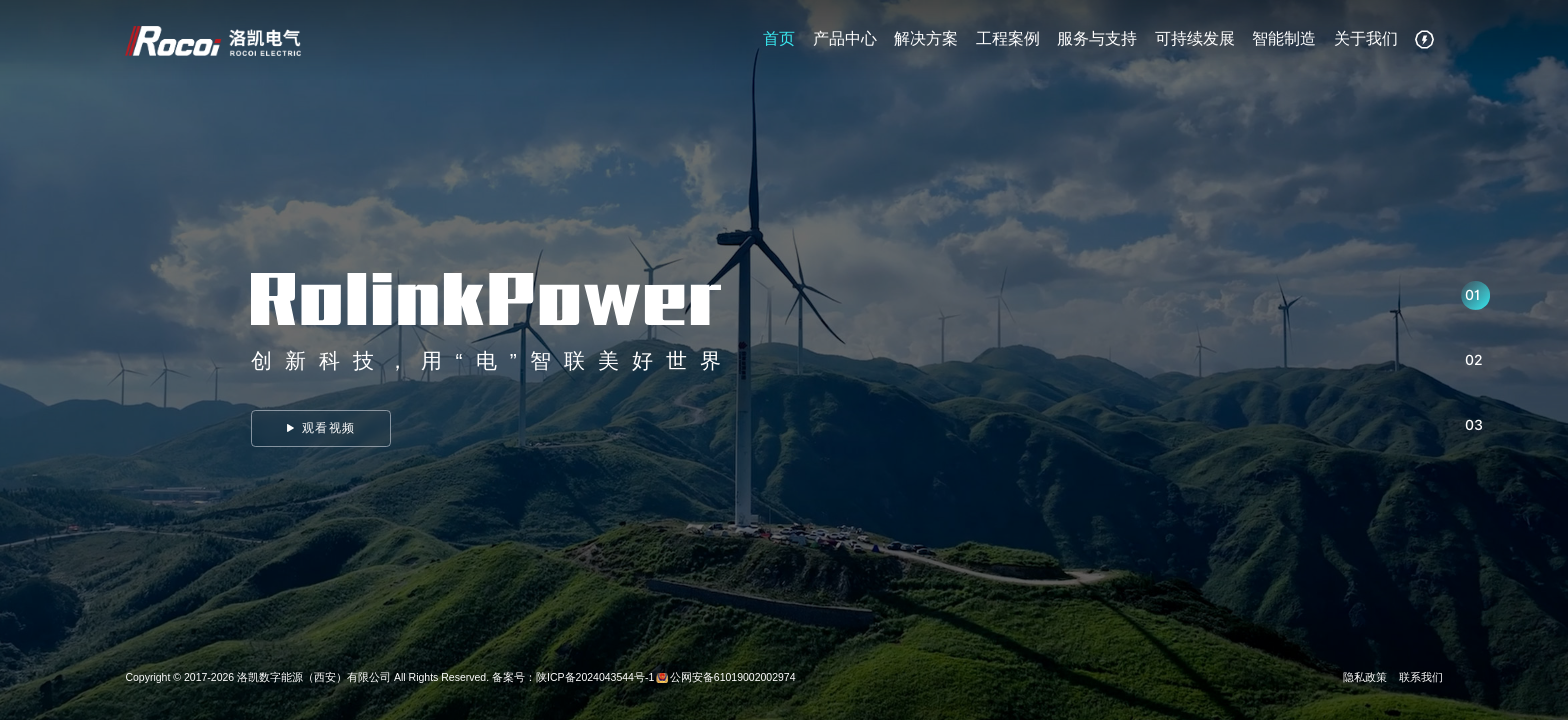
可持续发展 (1195, 42)
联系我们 (1421, 677)
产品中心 (845, 42)
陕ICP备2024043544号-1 (595, 677)
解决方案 (926, 42)
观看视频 (321, 428)
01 (1472, 295)
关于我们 (1366, 42)
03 (1474, 425)
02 (1474, 360)
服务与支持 (1097, 42)
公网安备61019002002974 (733, 677)
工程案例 (1008, 42)
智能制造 (1284, 42)
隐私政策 (1365, 677)
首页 (779, 42)
